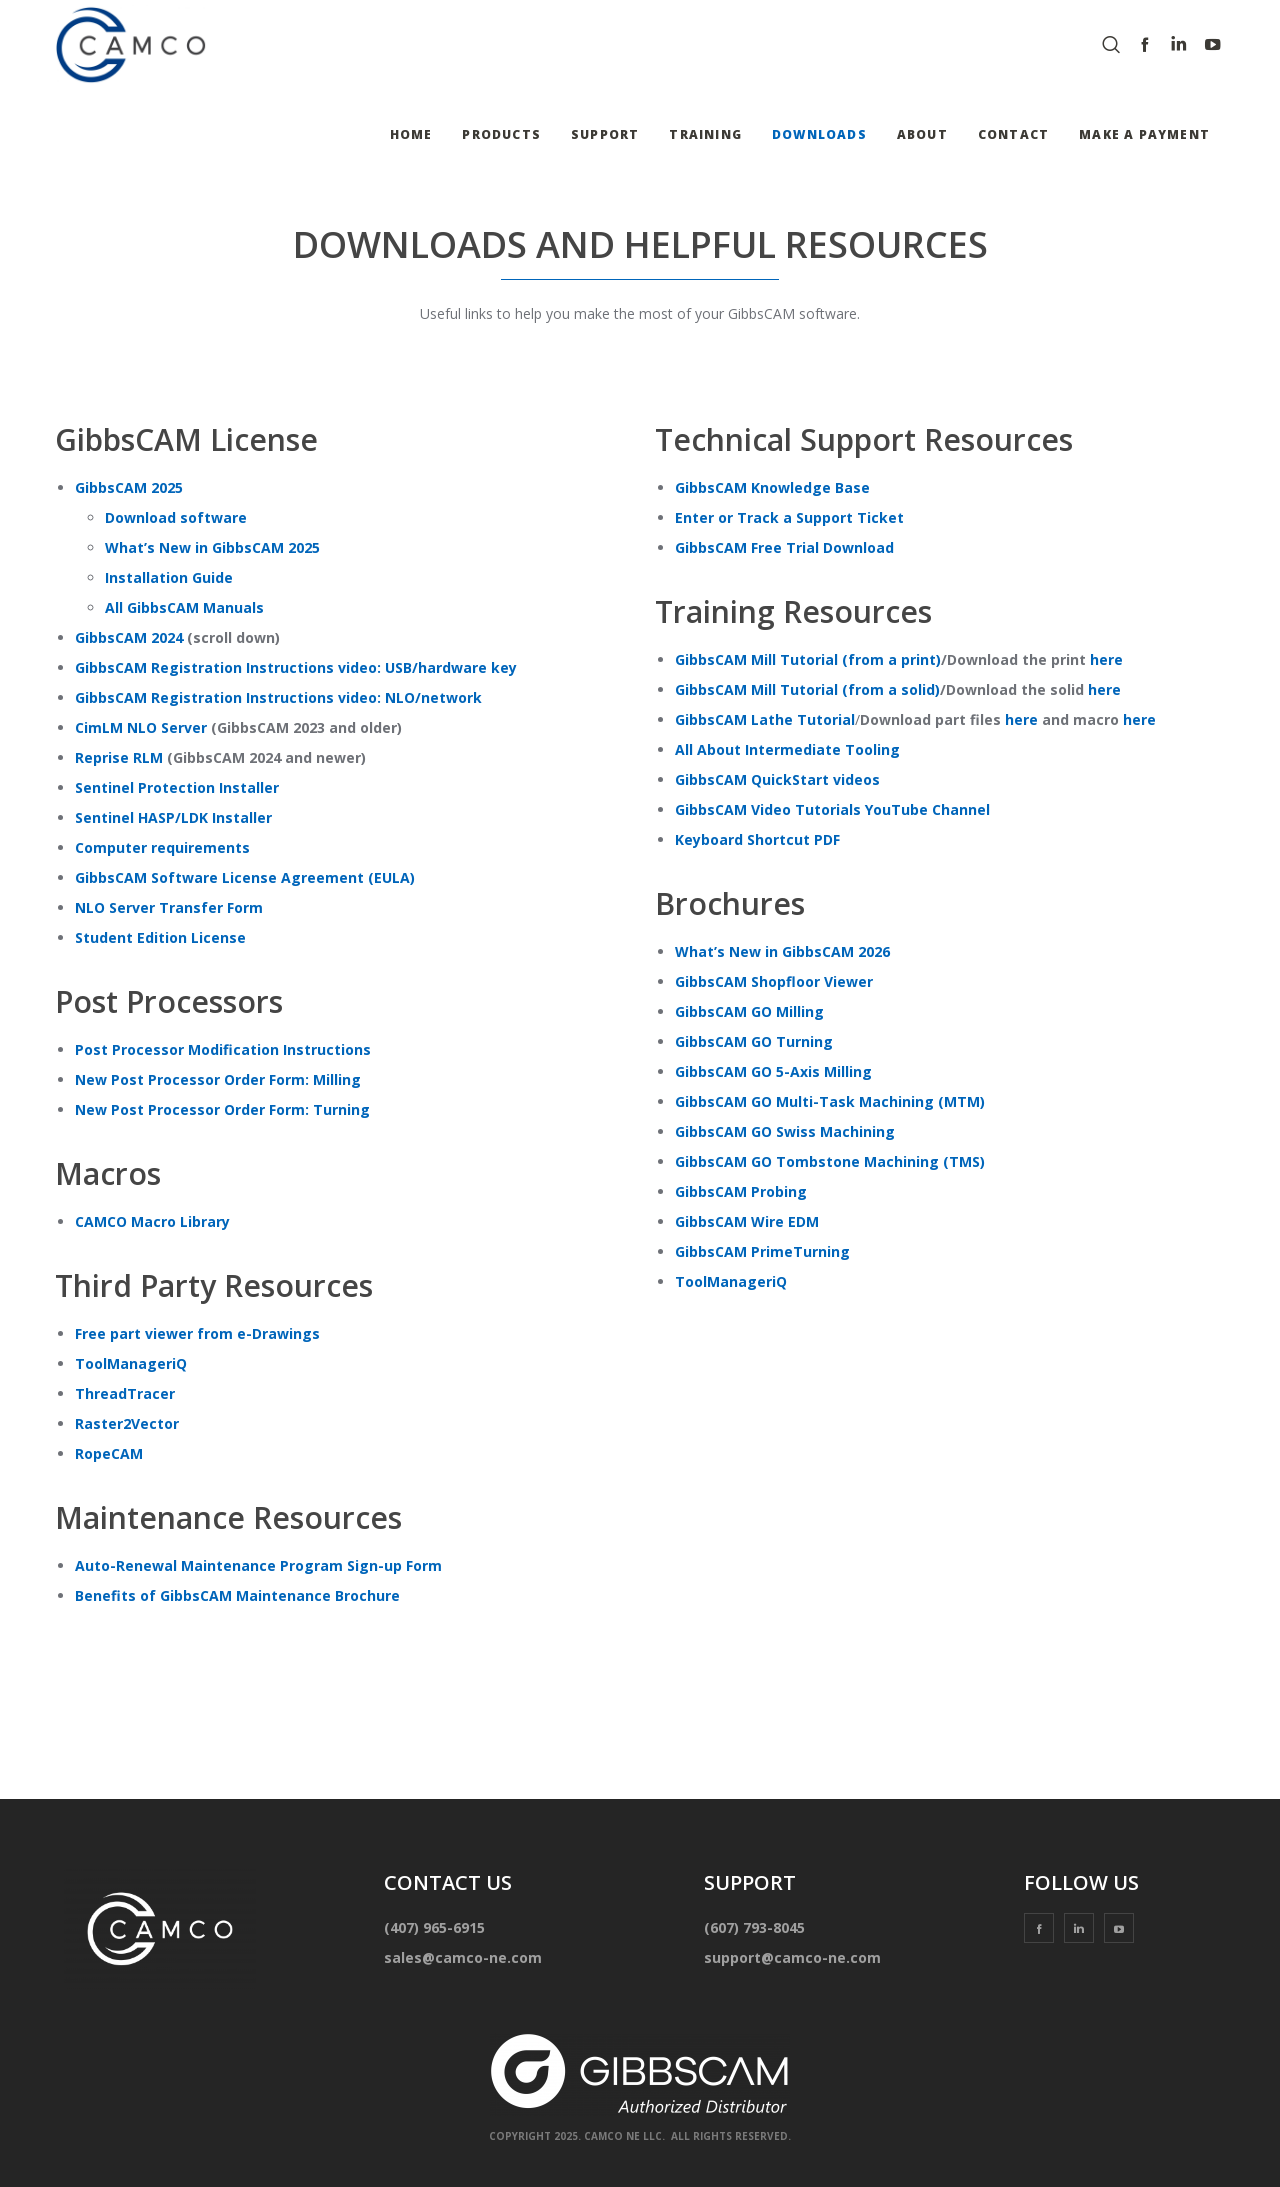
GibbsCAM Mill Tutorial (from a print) (808, 659)
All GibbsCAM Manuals (184, 607)
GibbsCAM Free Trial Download (784, 547)
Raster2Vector (127, 1423)
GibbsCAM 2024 (129, 637)
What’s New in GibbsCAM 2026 (782, 951)
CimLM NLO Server (141, 727)
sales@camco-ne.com (463, 1957)
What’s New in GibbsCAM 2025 (212, 547)
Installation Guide (169, 577)
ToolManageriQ (131, 1363)
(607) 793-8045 (754, 1927)
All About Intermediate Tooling (787, 749)
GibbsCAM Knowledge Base (772, 487)
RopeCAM (109, 1453)
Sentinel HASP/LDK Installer (173, 817)
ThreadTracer (125, 1393)
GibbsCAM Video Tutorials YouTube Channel (832, 809)
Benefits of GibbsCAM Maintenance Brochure (237, 1595)
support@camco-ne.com (792, 1957)
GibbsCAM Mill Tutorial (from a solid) (807, 689)
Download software (176, 517)
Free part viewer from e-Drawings (197, 1333)
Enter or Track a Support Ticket (789, 517)
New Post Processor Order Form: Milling (218, 1079)
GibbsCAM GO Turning (754, 1041)
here (1106, 659)
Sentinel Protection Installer (177, 787)
